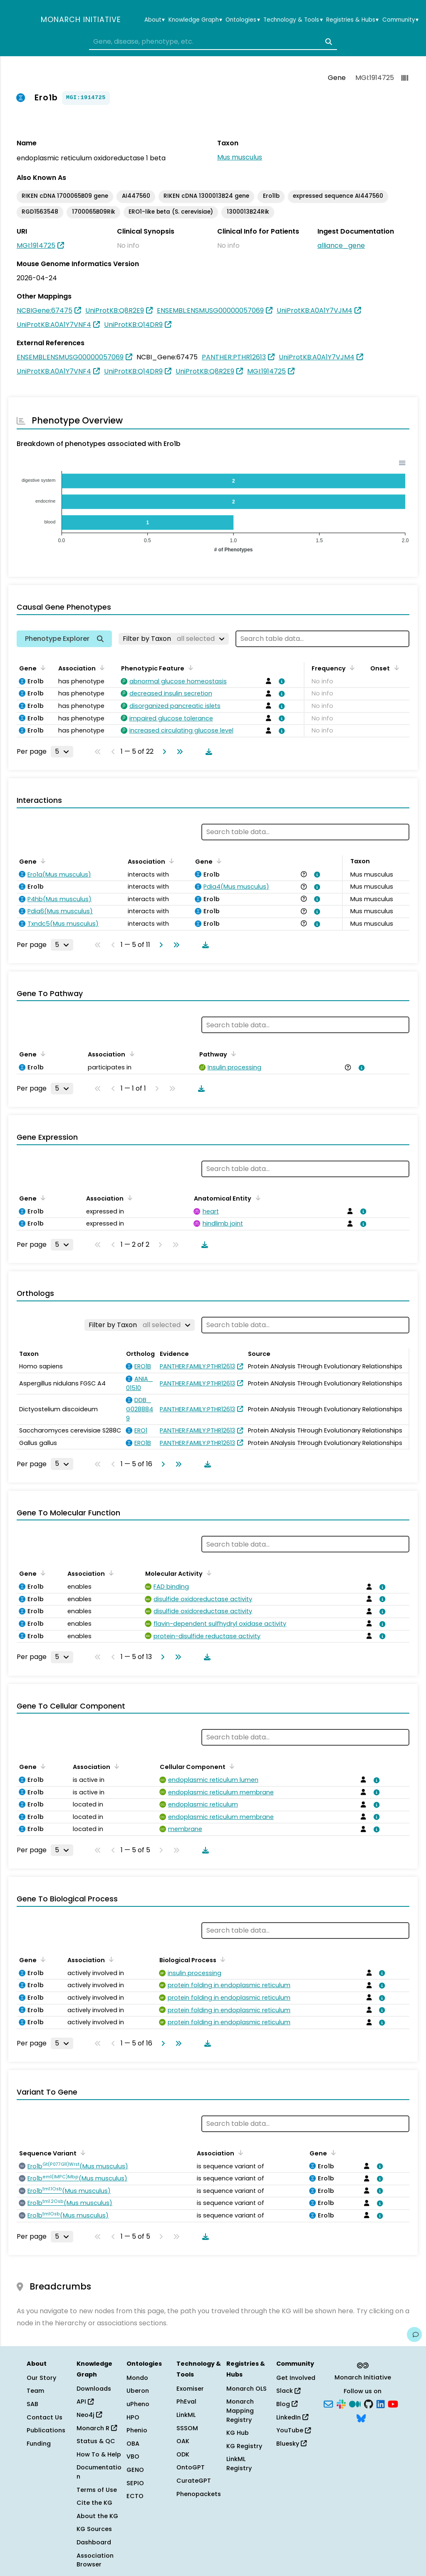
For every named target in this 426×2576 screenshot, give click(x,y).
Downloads (94, 2388)
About (154, 20)
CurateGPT (193, 2480)
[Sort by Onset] (395, 667)
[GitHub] (368, 2403)
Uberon (137, 2391)
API (85, 2401)
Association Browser (95, 2560)
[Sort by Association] (101, 667)
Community (400, 20)
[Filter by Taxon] (174, 639)
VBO (132, 2456)
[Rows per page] (62, 751)
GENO (135, 2470)
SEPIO (135, 2483)
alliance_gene (341, 245)
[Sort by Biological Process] (221, 1959)
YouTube (293, 2430)
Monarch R (97, 2428)
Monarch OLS (246, 2388)
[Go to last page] (178, 751)
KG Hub (237, 2433)
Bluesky (291, 2443)
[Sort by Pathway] (232, 1053)
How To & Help (99, 2454)
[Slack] (341, 2403)
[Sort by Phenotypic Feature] (189, 667)
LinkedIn (292, 2417)
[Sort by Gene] (42, 667)
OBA (132, 2443)
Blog (286, 2404)
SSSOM (187, 2428)
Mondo (137, 2378)
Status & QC (96, 2441)
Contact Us (44, 2417)
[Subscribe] (328, 2403)
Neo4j (89, 2415)
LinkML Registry (239, 2463)
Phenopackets (198, 2494)
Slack (288, 2391)
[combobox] (213, 41)
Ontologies (242, 20)
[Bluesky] (361, 2417)
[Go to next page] (163, 751)
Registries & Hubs (352, 20)
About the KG (97, 2516)
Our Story (41, 2378)
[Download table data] (207, 751)
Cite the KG (94, 2503)
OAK (182, 2441)
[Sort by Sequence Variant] (82, 2152)
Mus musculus (239, 157)
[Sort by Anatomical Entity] (256, 1197)
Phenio (136, 2430)
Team (35, 2391)
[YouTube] (393, 2403)
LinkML (186, 2415)
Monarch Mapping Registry (240, 2410)
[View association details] (280, 681)
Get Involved (295, 2378)
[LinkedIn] (380, 2403)
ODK (182, 2454)
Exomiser (190, 2388)
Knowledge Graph (195, 20)
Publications (46, 2430)
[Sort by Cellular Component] (230, 1766)
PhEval (186, 2401)
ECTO (135, 2496)
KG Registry (244, 2446)
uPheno (137, 2404)
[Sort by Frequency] (351, 667)
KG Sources (94, 2529)
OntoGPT (190, 2467)
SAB (32, 2404)
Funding (39, 2443)
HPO (132, 2417)
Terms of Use (97, 2490)
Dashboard (94, 2542)
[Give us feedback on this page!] (414, 2334)
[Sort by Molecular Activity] (208, 1573)
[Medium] (355, 2403)
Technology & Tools (292, 20)
